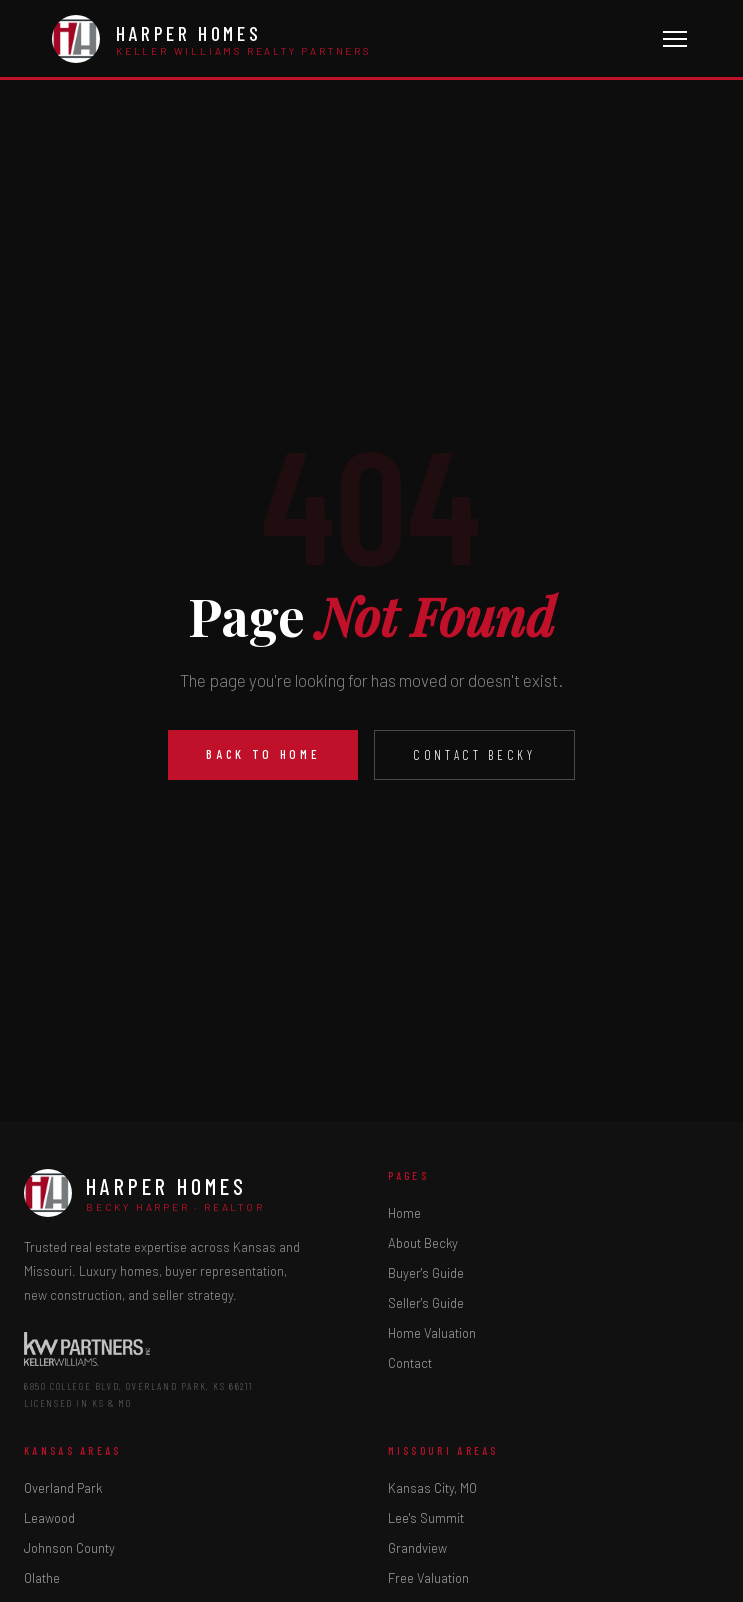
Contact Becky (474, 755)
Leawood (49, 1518)
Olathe (42, 1578)
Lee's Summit (426, 1518)
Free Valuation (428, 1578)
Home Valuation (432, 1333)
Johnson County (69, 1548)
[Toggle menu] (675, 39)
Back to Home (263, 754)
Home (404, 1213)
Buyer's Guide (426, 1273)
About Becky (423, 1243)
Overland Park (63, 1488)
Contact (410, 1363)
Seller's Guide (426, 1303)
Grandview (417, 1548)
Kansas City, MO (432, 1488)
